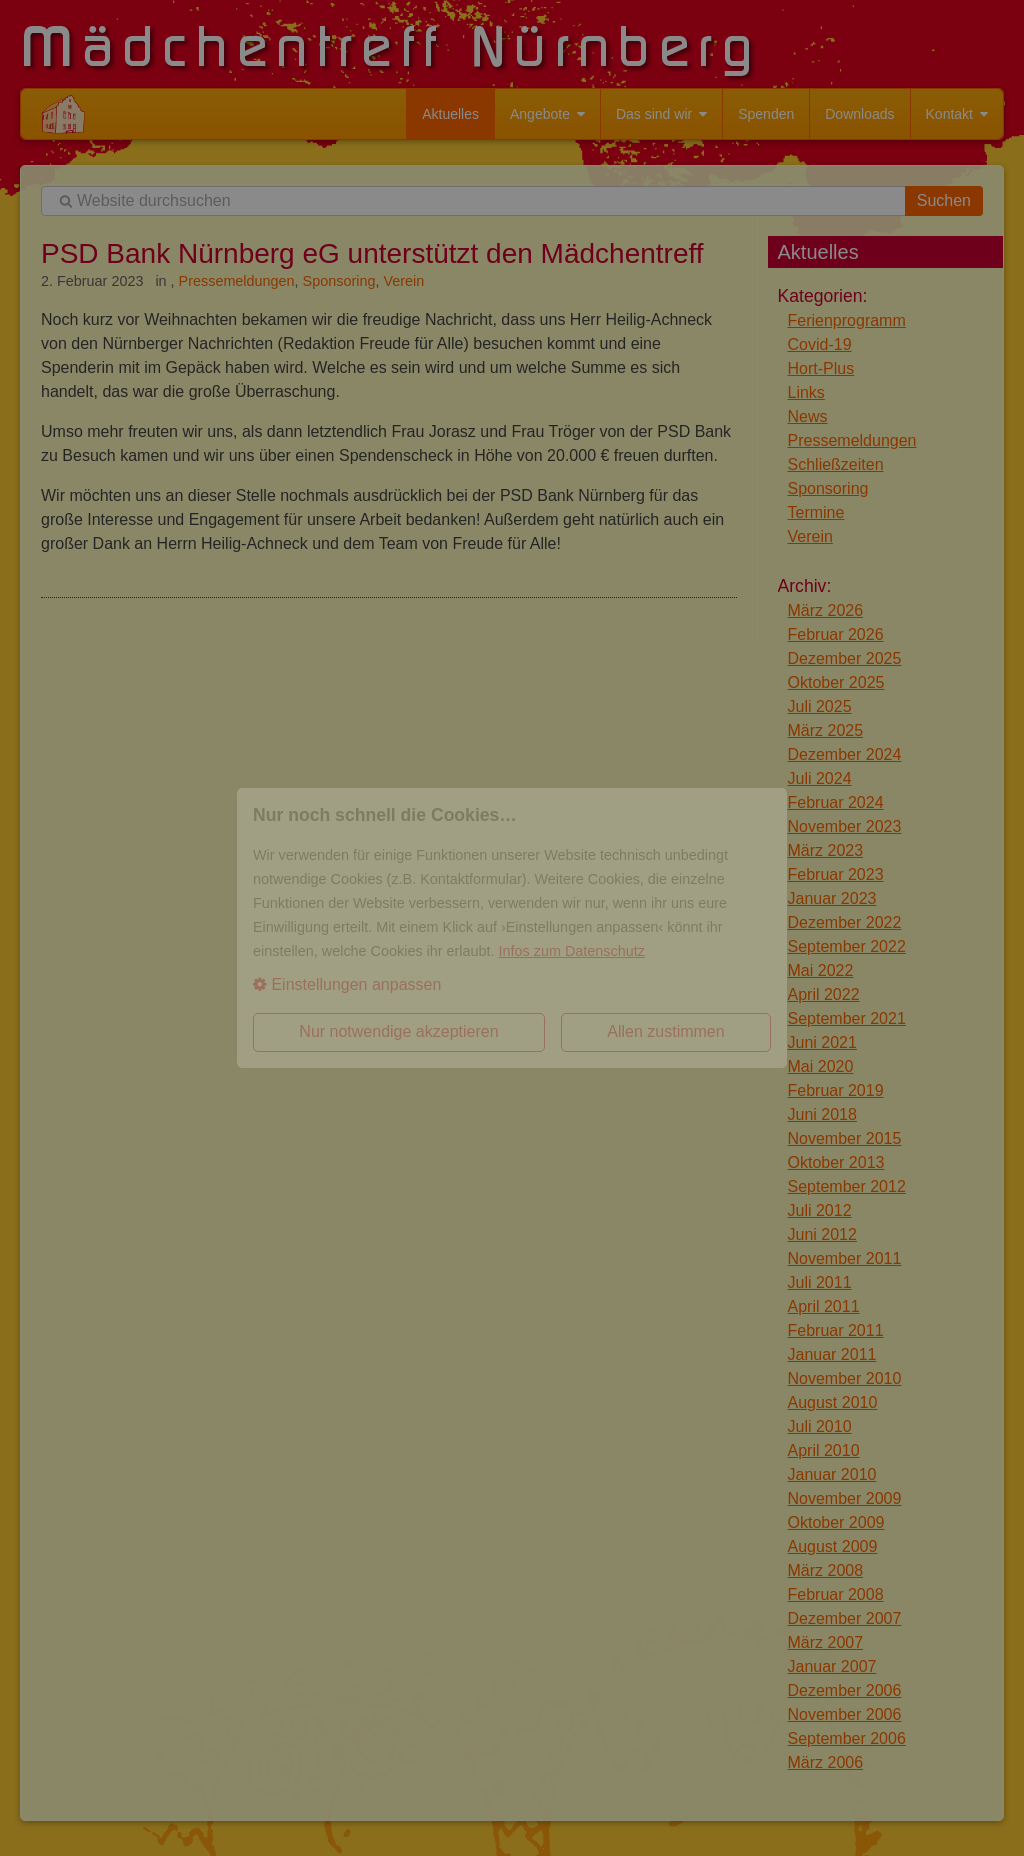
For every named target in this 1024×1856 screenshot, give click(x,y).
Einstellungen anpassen (347, 984)
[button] (512, 985)
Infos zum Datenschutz (572, 951)
